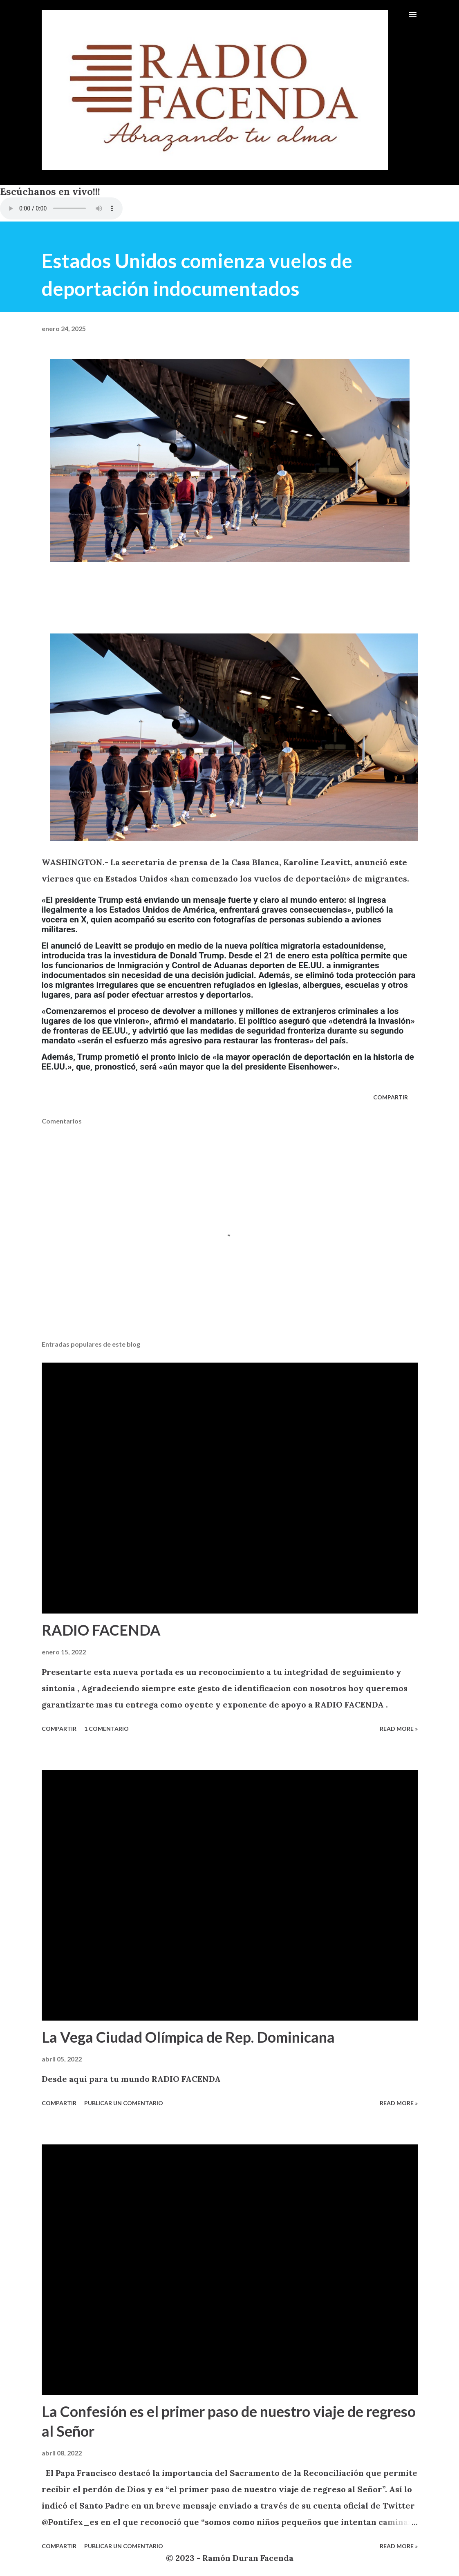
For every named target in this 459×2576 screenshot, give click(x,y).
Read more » (399, 1728)
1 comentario (106, 1728)
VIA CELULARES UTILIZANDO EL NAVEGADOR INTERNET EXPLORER (61, 208)
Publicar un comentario (123, 2102)
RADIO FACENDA (101, 1630)
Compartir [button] (390, 1097)
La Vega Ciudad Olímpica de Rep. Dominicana (188, 2037)
